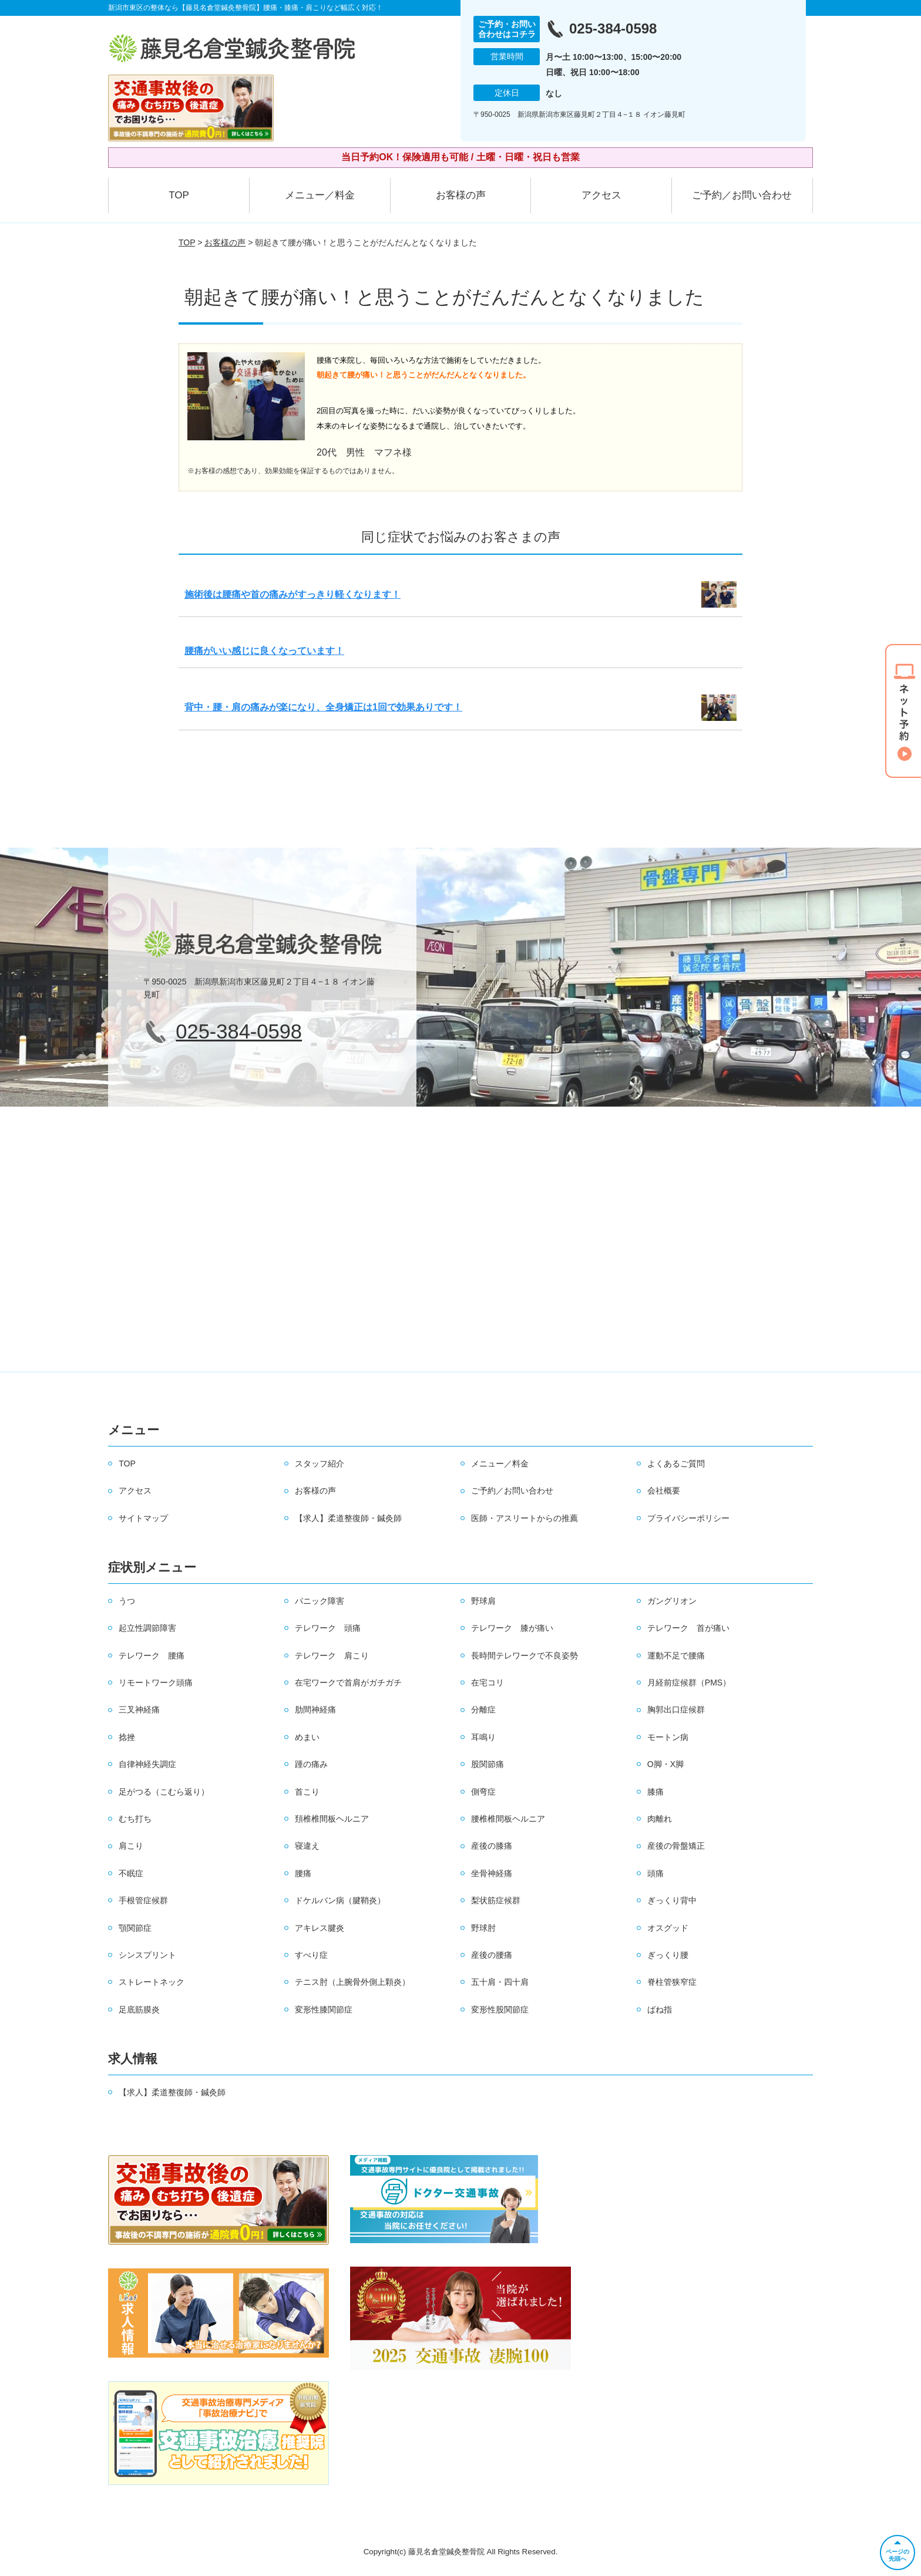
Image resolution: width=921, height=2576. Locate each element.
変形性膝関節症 (323, 2009)
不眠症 (131, 1873)
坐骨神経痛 (491, 1873)
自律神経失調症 (147, 1764)
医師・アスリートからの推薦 (524, 1518)
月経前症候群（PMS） (689, 1682)
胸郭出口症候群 (676, 1709)
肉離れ (659, 1818)
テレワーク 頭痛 (328, 1628)
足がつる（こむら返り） (164, 1791)
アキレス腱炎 (319, 1928)
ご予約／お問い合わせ (742, 195)
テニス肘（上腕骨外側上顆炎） (352, 1982)
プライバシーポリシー (688, 1518)
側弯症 (483, 1791)
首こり (307, 1791)
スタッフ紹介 (319, 1463)
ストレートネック (151, 1982)
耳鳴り (483, 1737)
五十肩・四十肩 (500, 1982)
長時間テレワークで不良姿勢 (524, 1655)
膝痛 (655, 1791)
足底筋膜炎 (139, 2009)
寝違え (307, 1845)
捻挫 (127, 1737)
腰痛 (303, 1873)
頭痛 (655, 1873)
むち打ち (135, 1818)
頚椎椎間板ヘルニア (332, 1818)
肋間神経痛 (315, 1709)
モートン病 (667, 1737)
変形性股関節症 (500, 2009)
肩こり (131, 1845)
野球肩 (483, 1601)
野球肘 (483, 1928)
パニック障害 (319, 1601)
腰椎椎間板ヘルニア (508, 1818)
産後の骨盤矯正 (676, 1845)
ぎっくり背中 (672, 1900)
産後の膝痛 (491, 1845)
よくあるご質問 (676, 1463)
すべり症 (311, 1955)
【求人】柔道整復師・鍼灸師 (348, 1518)
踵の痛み (311, 1764)
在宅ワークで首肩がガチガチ (348, 1682)
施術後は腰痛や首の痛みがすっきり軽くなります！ (292, 594)
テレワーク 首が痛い (688, 1628)
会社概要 (663, 1490)
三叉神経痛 (139, 1709)
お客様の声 (461, 195)
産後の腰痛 (491, 1955)
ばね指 (659, 2009)
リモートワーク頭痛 (156, 1682)
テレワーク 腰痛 (151, 1655)
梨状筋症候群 (495, 1900)
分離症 (483, 1709)
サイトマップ (143, 1518)
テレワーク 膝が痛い (512, 1628)
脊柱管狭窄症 (672, 1982)
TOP (179, 195)
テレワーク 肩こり (332, 1655)
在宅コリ (487, 1682)
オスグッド (667, 1928)
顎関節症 (135, 1928)
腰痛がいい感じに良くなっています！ (264, 651)
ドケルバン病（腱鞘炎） (340, 1900)
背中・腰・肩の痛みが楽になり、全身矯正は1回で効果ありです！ (323, 707)
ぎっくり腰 (667, 1955)
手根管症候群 (143, 1900)
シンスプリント (147, 1955)
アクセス (601, 195)
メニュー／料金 (320, 195)
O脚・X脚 (665, 1764)
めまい (307, 1737)
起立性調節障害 (147, 1628)
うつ (127, 1601)
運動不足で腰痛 (676, 1655)
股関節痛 (487, 1764)
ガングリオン (672, 1601)
